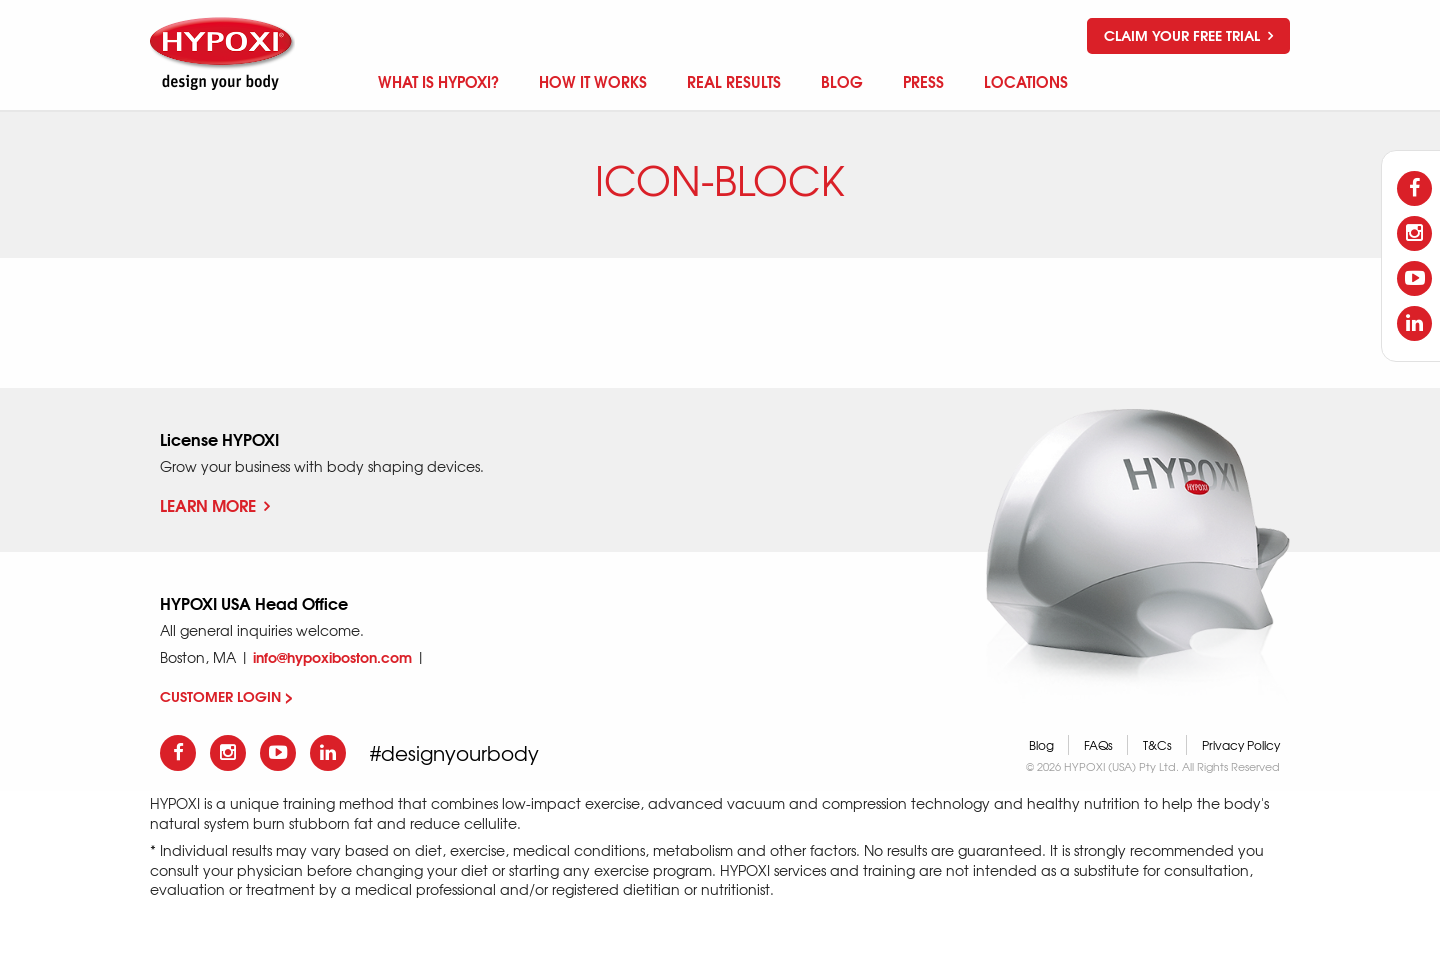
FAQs (1098, 745)
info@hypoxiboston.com (332, 657)
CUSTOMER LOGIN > (226, 696)
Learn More (215, 504)
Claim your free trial (1188, 35)
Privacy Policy (1241, 745)
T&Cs (1157, 745)
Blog (1041, 745)
